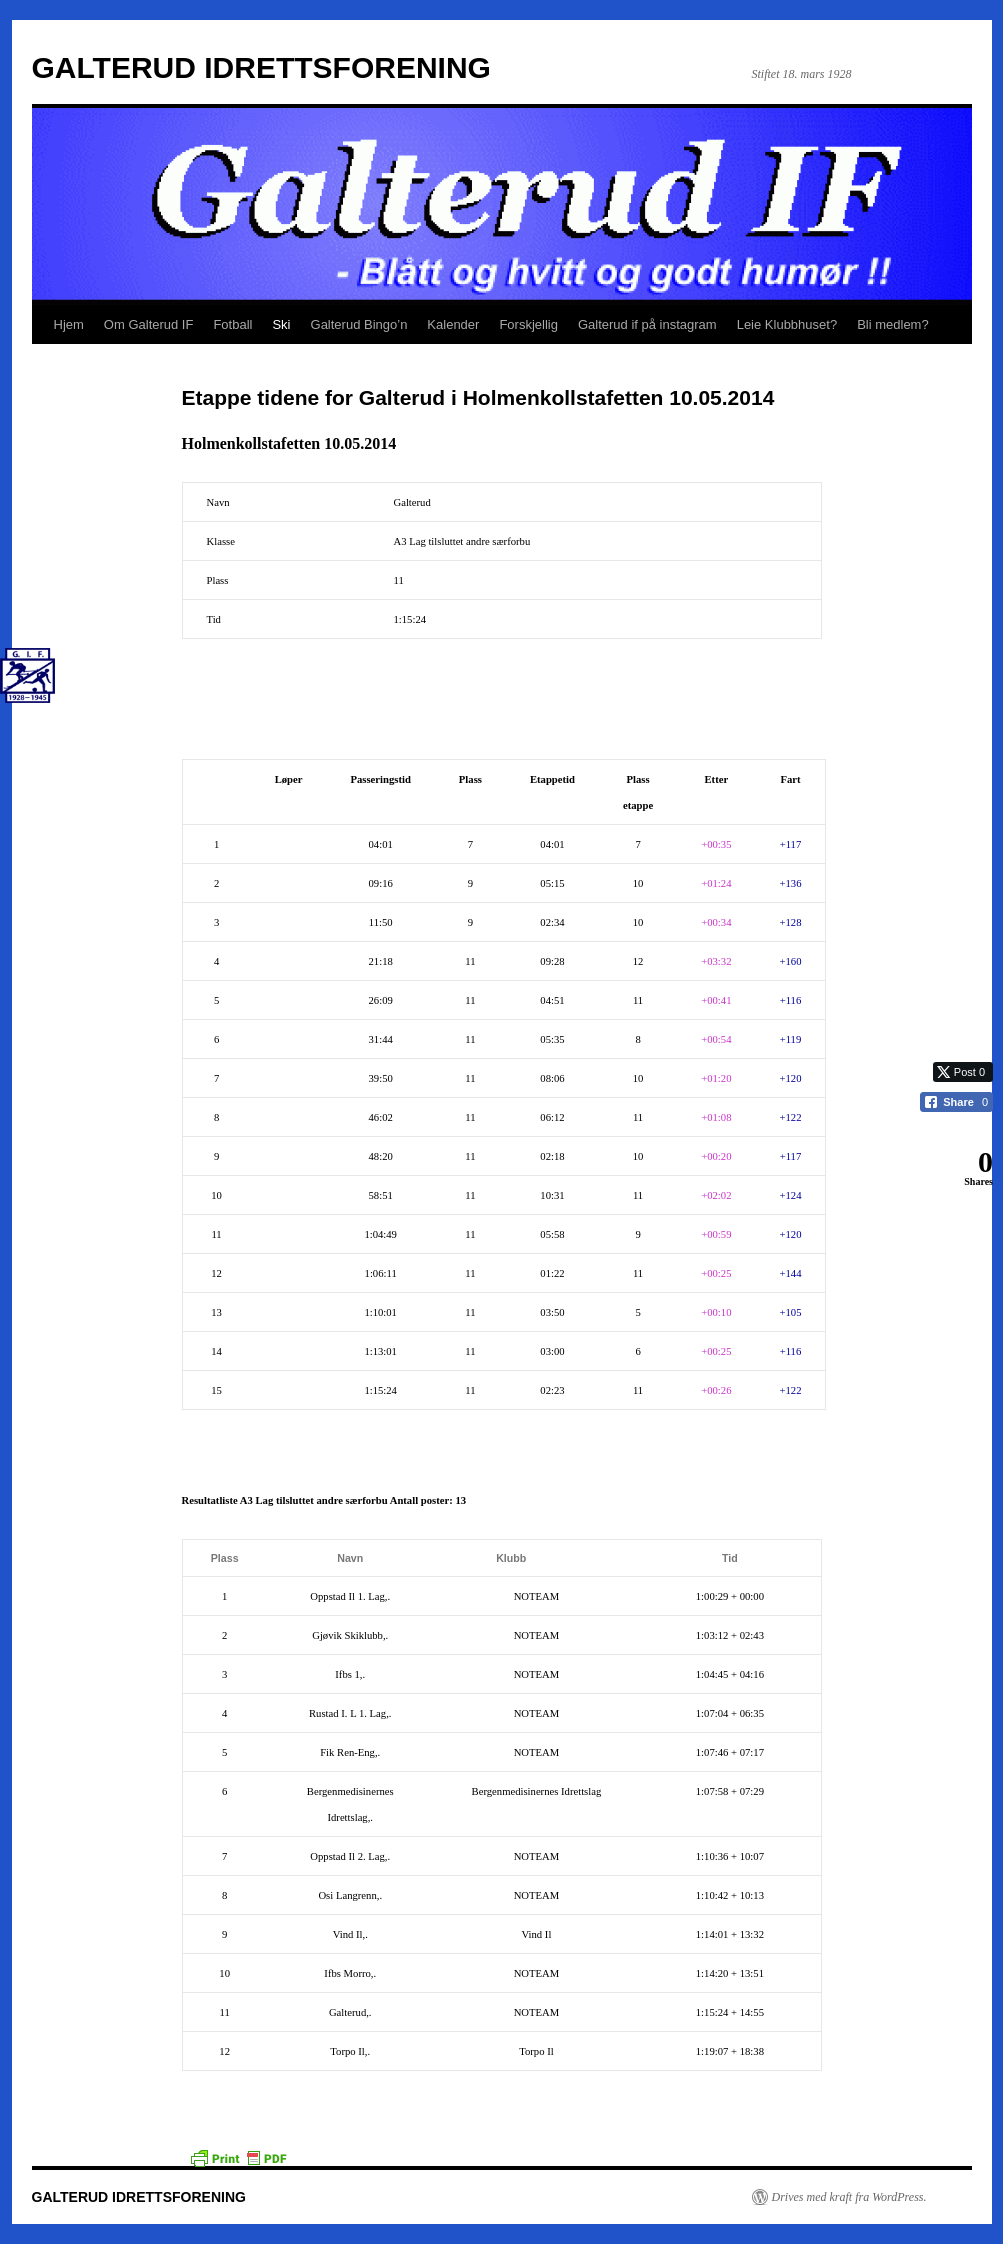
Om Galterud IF (149, 324)
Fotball (232, 324)
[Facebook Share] (956, 1102)
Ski (281, 324)
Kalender (453, 324)
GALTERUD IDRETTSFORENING (261, 67)
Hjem (69, 324)
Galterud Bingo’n (359, 324)
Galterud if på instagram (647, 324)
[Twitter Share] (963, 1072)
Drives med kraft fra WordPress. (849, 2197)
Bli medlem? (893, 324)
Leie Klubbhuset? (787, 324)
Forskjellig (528, 324)
